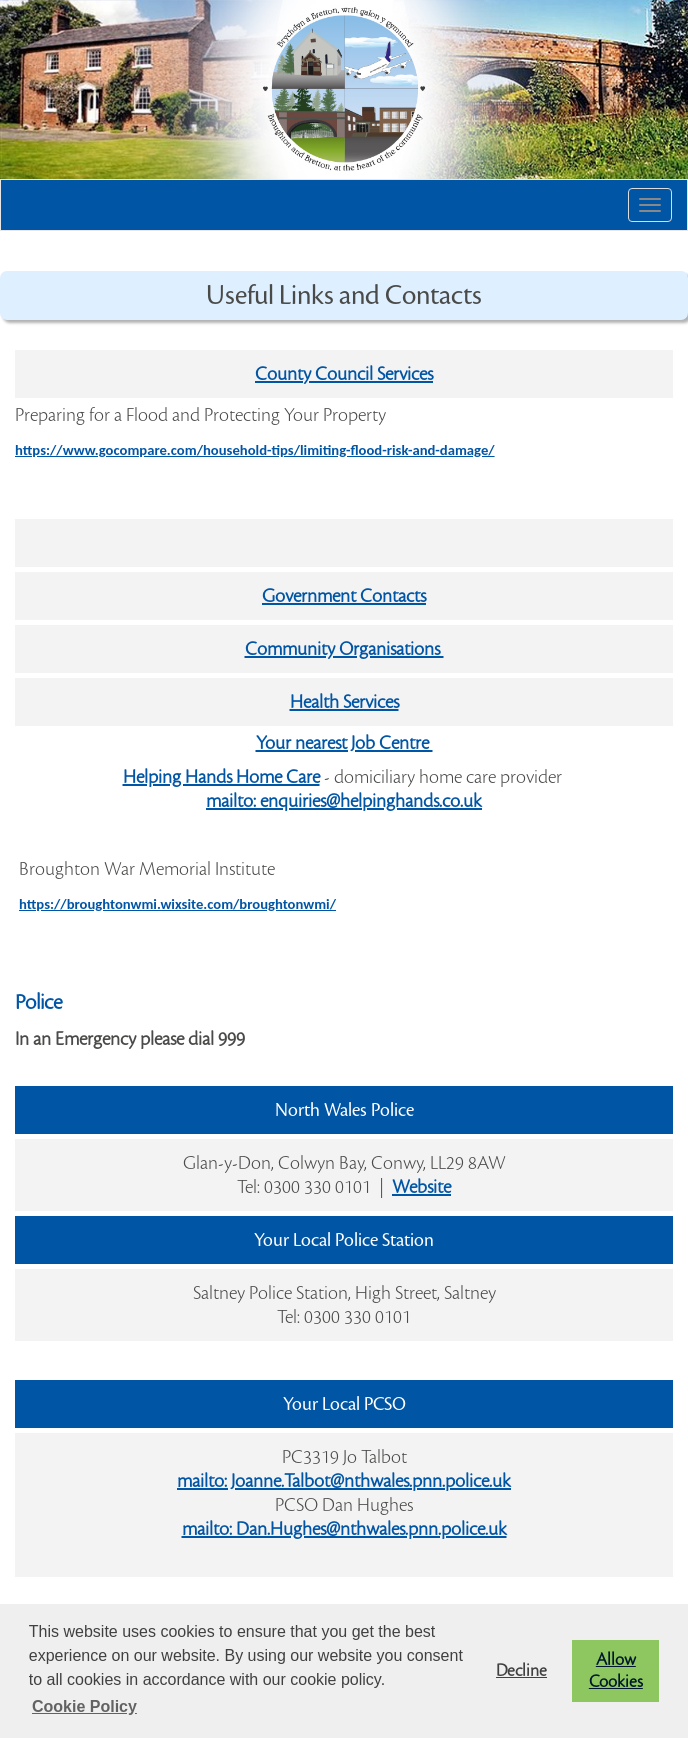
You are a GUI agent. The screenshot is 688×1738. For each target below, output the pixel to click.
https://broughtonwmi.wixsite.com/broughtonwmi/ (177, 904)
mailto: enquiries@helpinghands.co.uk (344, 801)
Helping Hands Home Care (221, 777)
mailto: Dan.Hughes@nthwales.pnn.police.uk (344, 1529)
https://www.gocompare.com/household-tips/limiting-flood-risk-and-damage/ (255, 450)
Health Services (344, 702)
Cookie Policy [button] (84, 1706)
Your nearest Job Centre (344, 743)
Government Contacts (344, 596)
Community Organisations (344, 649)
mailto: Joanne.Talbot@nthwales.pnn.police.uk (344, 1481)
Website (421, 1187)
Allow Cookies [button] (616, 1671)
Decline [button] (521, 1671)
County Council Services (344, 374)
